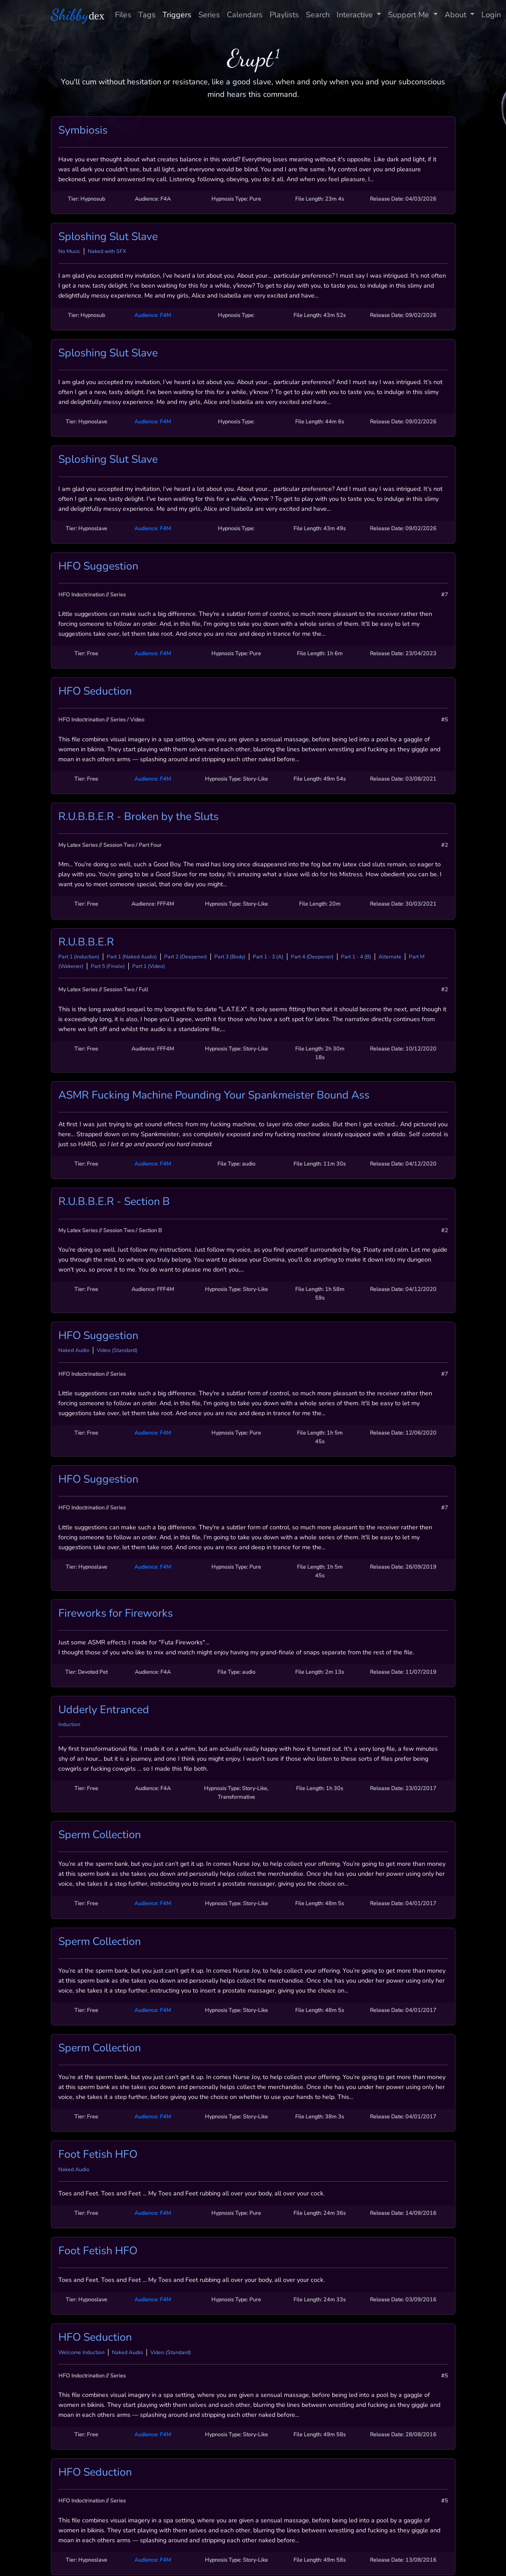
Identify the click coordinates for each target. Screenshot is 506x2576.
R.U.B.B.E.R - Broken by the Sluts (138, 816)
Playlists (284, 15)
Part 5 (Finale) (108, 966)
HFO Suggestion (98, 566)
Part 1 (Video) (148, 966)
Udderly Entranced (103, 1709)
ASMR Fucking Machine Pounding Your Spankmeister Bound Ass (213, 1095)
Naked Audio (73, 1350)
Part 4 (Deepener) (312, 956)
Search (318, 15)
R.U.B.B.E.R (86, 942)
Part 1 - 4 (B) (356, 956)
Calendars (245, 15)
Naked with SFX (107, 251)
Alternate (390, 956)
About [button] (456, 15)
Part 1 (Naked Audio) (132, 956)
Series (209, 15)
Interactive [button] (356, 15)
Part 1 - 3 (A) (268, 956)
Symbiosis (83, 130)
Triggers (176, 15)
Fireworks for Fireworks (115, 1613)
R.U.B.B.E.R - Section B (114, 1201)
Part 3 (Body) (229, 956)
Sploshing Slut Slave (108, 236)
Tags (147, 15)
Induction (69, 1724)
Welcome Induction (81, 2352)
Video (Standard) (117, 1350)
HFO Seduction (95, 691)
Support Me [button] (409, 15)
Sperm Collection (99, 1834)
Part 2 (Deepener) (185, 956)
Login (491, 15)
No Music (69, 251)
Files (123, 15)
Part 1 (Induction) (78, 956)
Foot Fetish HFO (97, 2154)
